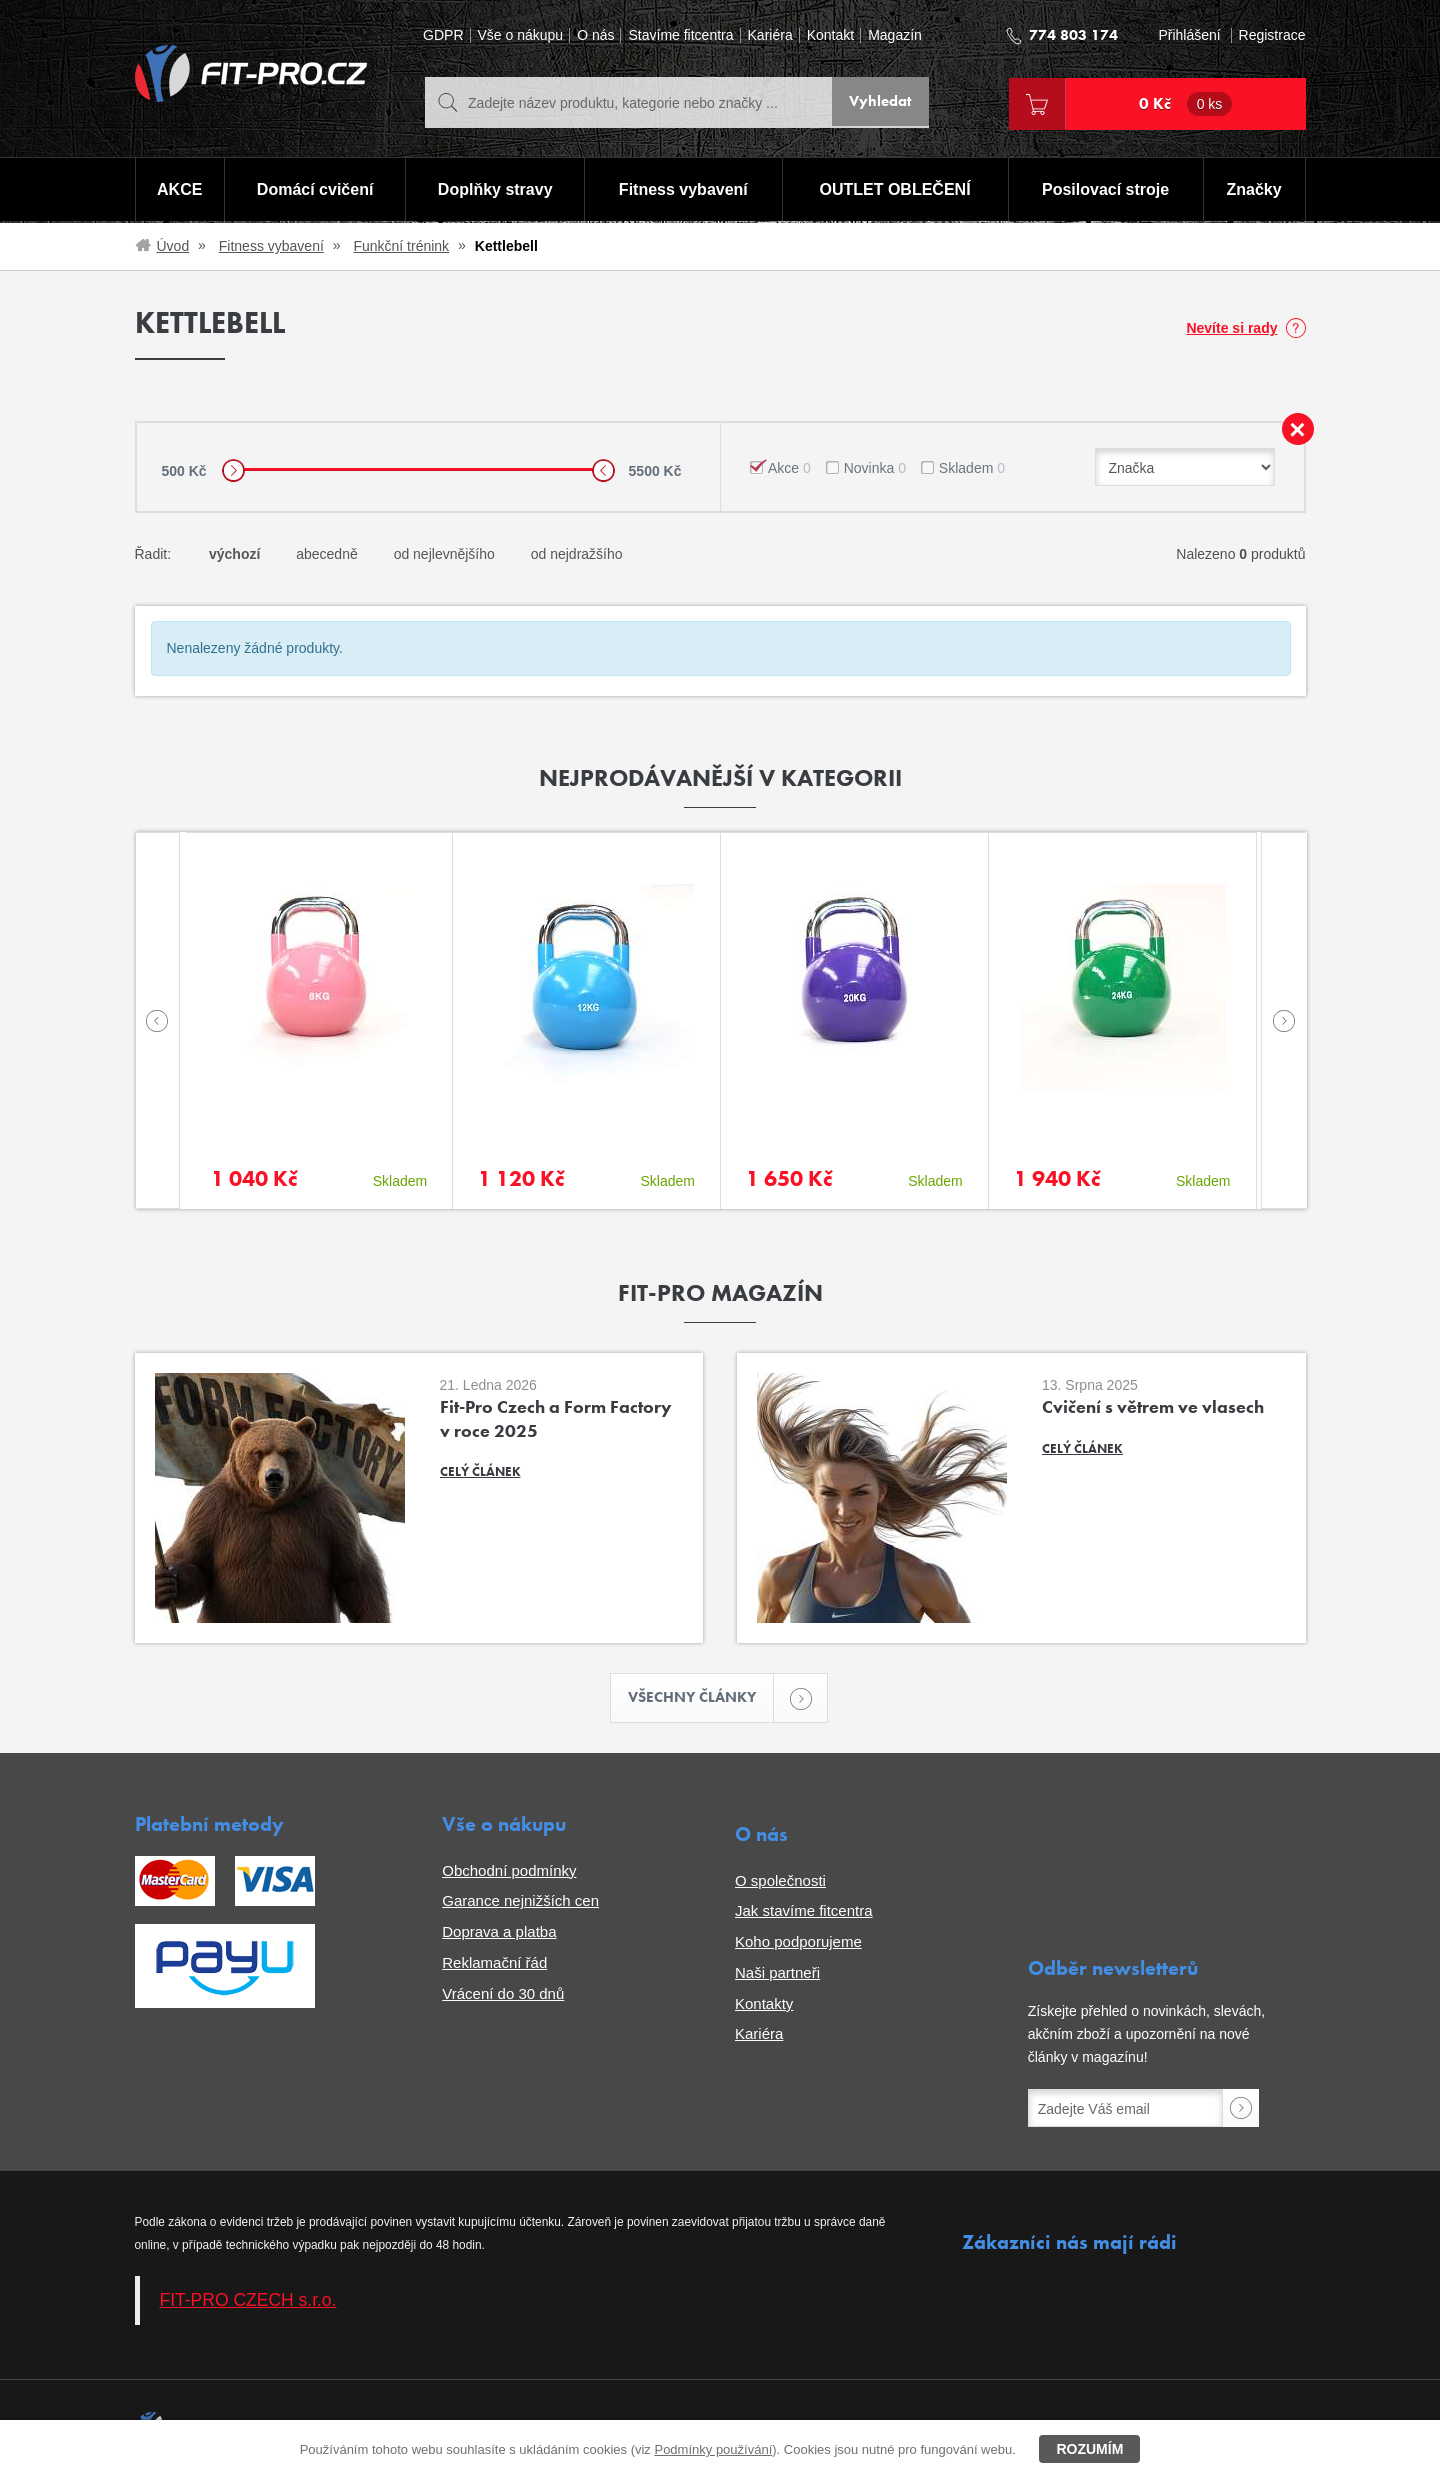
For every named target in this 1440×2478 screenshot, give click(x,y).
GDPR (443, 35)
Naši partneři (777, 1974)
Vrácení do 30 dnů (503, 1994)
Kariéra (770, 35)
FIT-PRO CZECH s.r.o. (248, 2302)
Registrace (1272, 35)
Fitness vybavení (682, 190)
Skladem (972, 468)
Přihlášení (1189, 35)
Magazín (895, 35)
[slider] (233, 470)
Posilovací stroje (1106, 190)
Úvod (173, 246)
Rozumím (1089, 2449)
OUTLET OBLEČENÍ (895, 190)
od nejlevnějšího (444, 554)
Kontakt (830, 35)
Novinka (875, 468)
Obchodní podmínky (509, 1871)
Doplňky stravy (494, 190)
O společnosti (780, 1881)
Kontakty (764, 2004)
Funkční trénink (401, 246)
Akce (789, 468)
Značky (1254, 190)
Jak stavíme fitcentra (804, 1912)
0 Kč (1186, 104)
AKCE (178, 190)
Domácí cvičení (313, 190)
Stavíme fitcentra (680, 35)
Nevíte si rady (1231, 328)
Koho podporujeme (798, 1943)
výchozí (234, 554)
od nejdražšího (577, 554)
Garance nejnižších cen (520, 1902)
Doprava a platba (499, 1933)
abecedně (327, 554)
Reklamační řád (494, 1964)
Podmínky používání (713, 2449)
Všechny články (702, 1698)
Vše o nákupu (521, 35)
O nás (595, 35)
